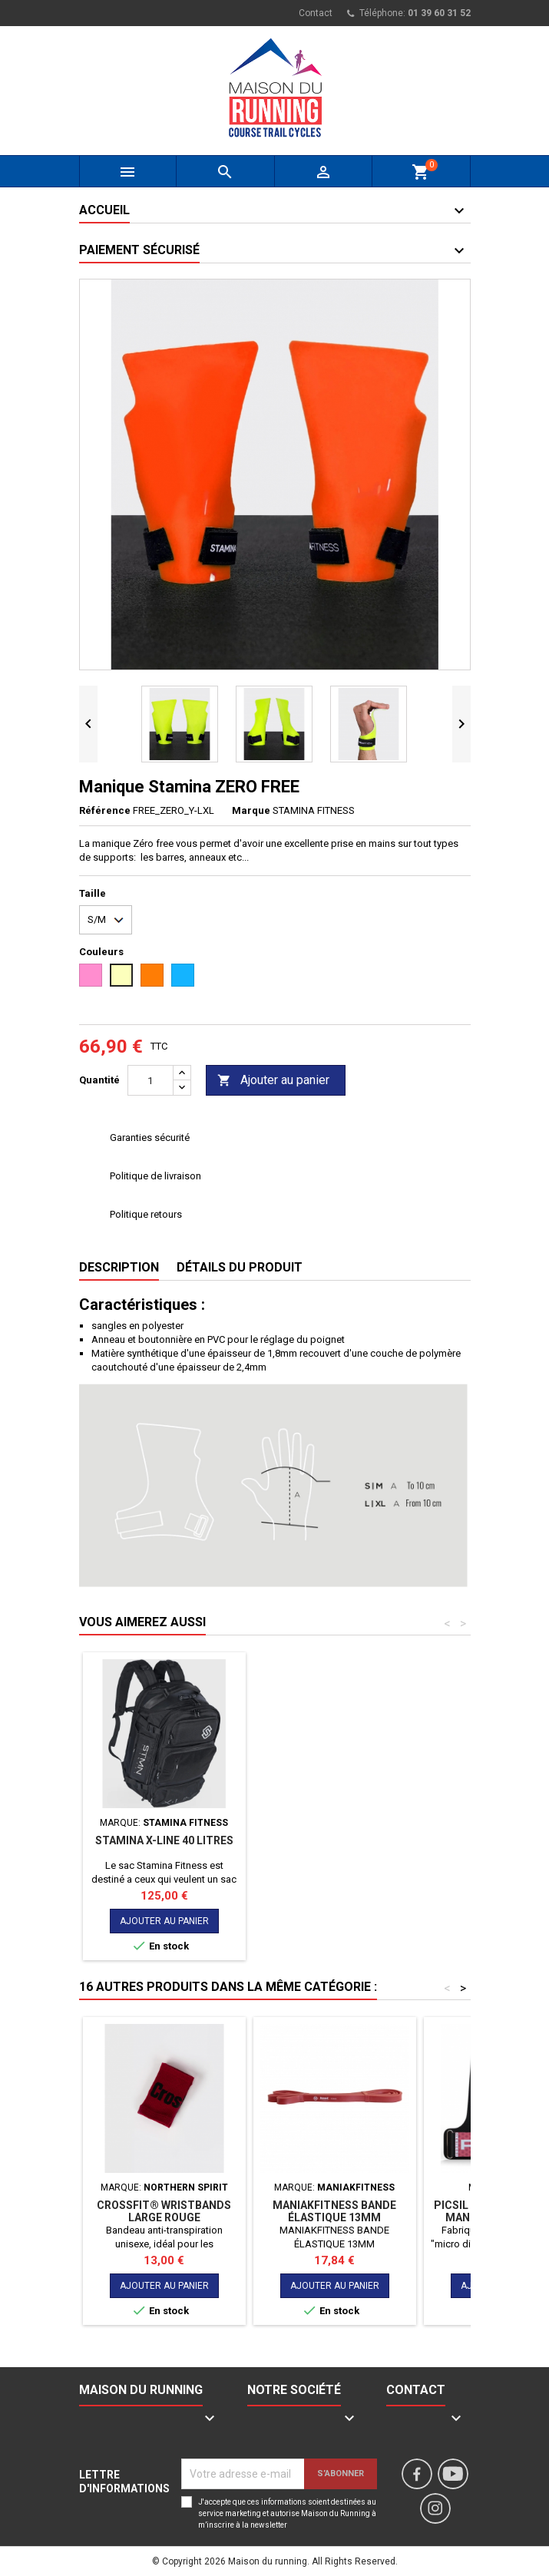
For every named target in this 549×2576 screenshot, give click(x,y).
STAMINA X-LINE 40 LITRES (335, 1840)
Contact (315, 13)
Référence (105, 810)
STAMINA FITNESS (314, 810)
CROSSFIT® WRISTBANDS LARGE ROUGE (164, 2211)
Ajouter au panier (273, 1081)
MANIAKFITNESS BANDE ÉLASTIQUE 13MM (334, 2211)
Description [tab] (119, 1267)
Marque (251, 810)
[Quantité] (150, 1080)
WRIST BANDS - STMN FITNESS (164, 1846)
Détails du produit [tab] (240, 1267)
